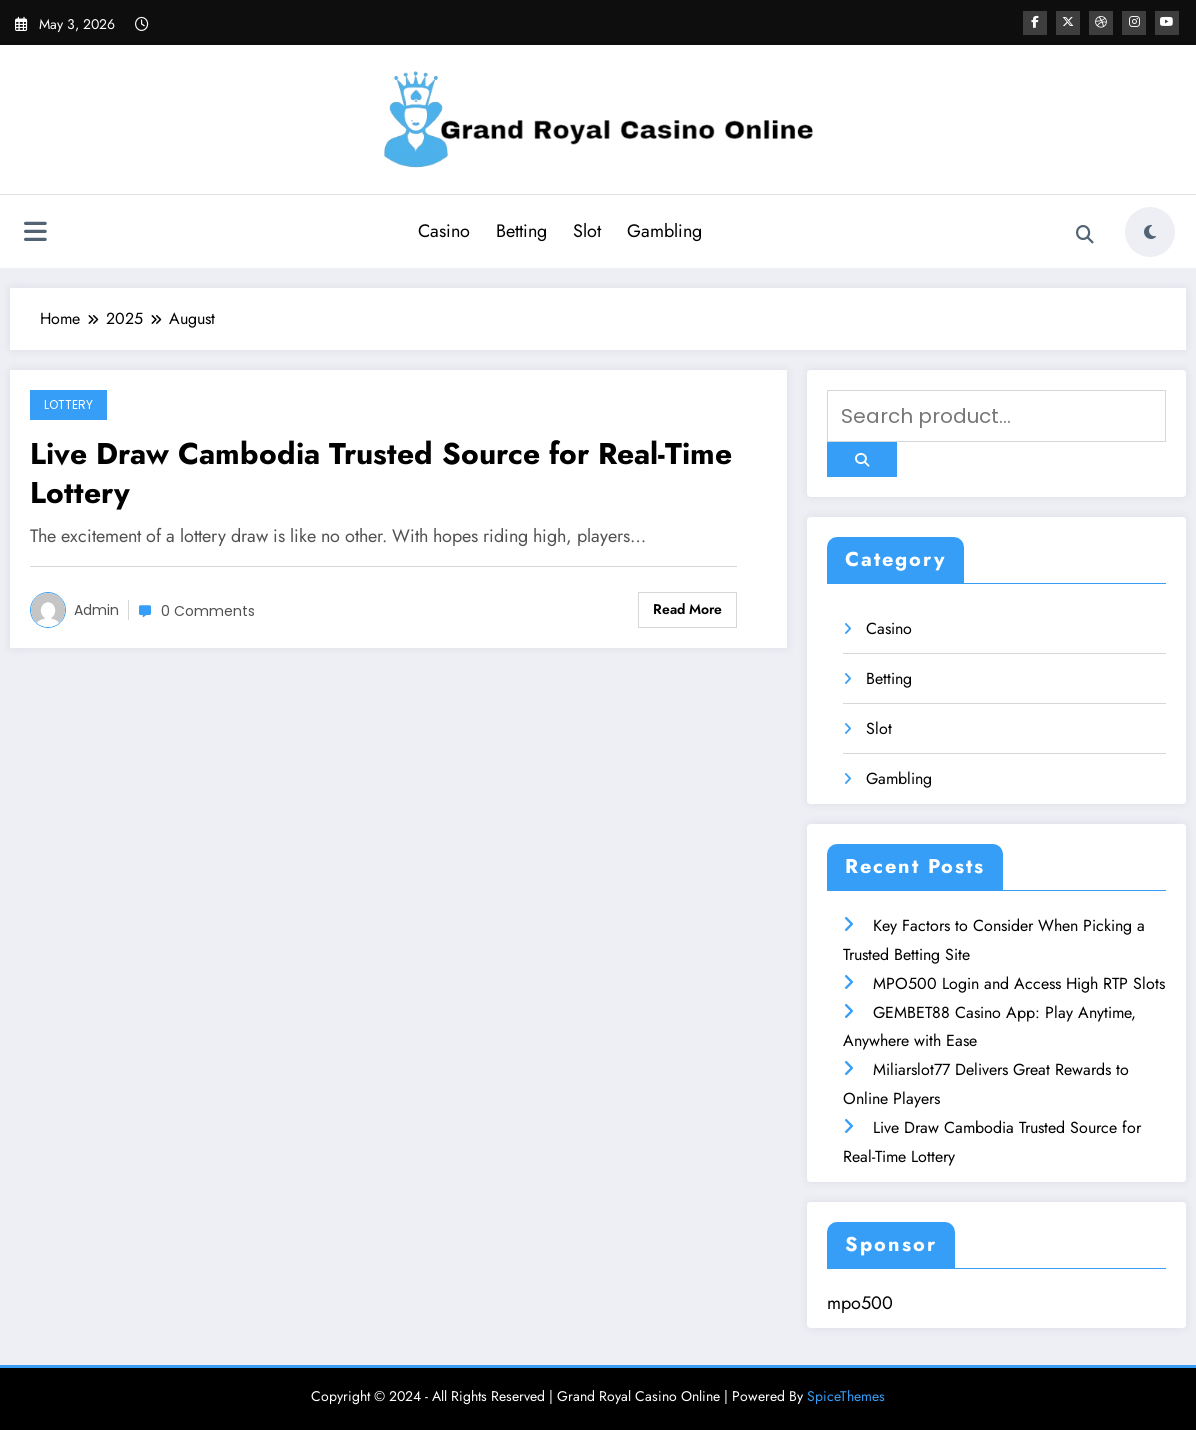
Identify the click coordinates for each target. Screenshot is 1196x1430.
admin (96, 610)
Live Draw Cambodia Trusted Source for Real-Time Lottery (381, 473)
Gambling (664, 231)
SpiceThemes (846, 1396)
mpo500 (860, 1303)
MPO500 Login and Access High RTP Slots (1019, 983)
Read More (687, 609)
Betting (521, 231)
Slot (587, 231)
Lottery (68, 404)
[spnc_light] (1150, 232)
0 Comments (208, 611)
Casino (444, 231)
